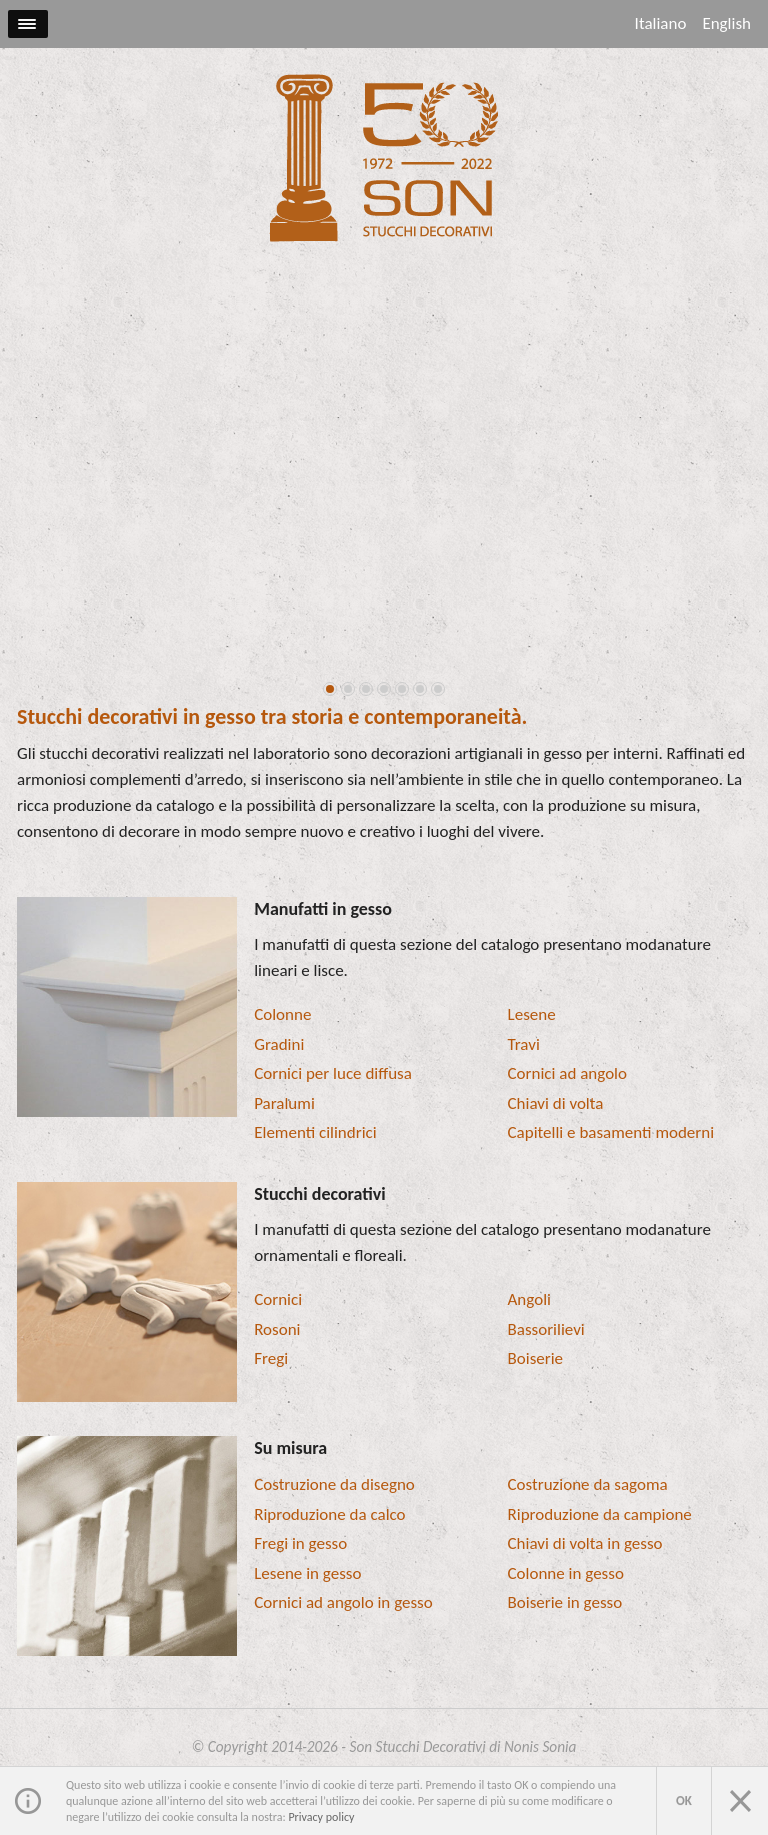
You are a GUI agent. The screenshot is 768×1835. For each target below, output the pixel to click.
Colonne (282, 1014)
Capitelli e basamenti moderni (611, 1132)
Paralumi (284, 1103)
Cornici (278, 1299)
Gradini (279, 1044)
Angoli (529, 1299)
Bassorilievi (546, 1329)
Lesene (532, 1014)
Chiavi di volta (556, 1103)
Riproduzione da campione (600, 1514)
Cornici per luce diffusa (333, 1073)
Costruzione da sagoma (588, 1484)
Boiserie (536, 1358)
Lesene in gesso (307, 1573)
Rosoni (277, 1329)
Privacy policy (321, 1817)
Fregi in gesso (300, 1543)
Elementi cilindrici (315, 1132)
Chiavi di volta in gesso (585, 1543)
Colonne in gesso (566, 1573)
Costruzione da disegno (334, 1484)
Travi (524, 1044)
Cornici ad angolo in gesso (343, 1602)
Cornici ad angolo (567, 1073)
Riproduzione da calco (329, 1514)
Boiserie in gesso (565, 1602)
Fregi (271, 1358)
